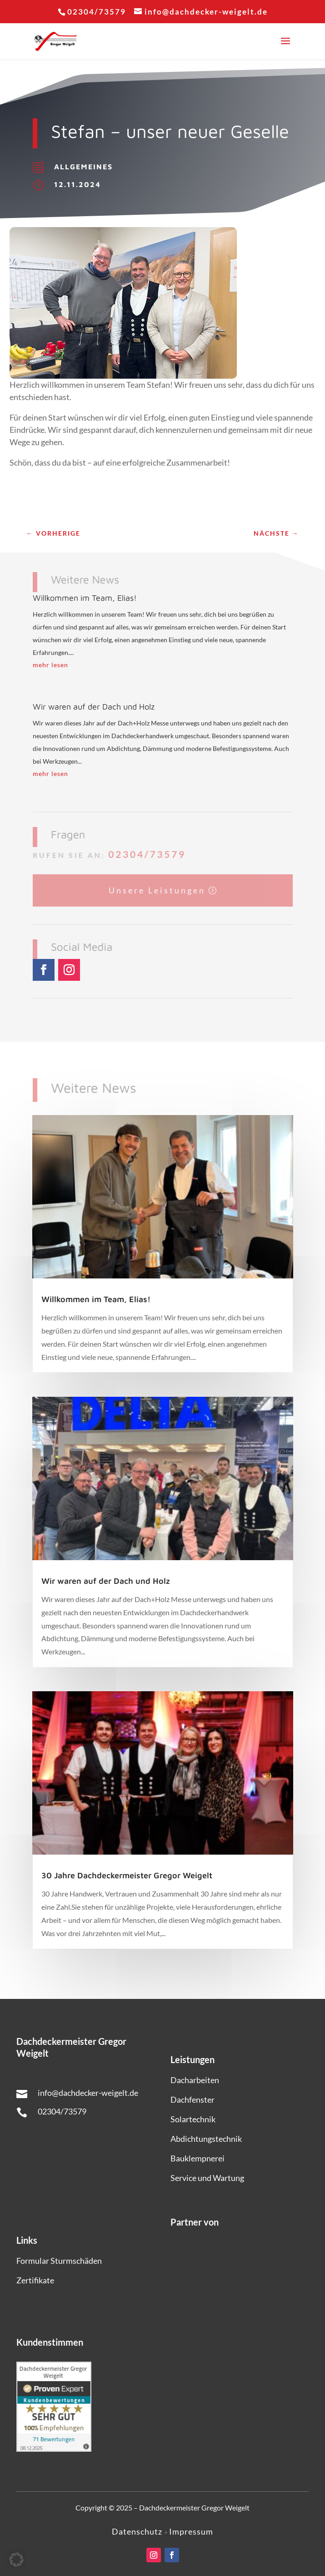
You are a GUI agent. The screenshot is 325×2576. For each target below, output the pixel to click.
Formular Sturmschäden (59, 2261)
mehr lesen (50, 665)
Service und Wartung (207, 2178)
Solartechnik (192, 2119)
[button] (16, 2559)
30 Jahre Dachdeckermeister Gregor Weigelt (126, 1875)
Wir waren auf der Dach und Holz (94, 706)
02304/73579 (146, 854)
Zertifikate (35, 2280)
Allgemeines (83, 166)
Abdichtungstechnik (206, 2139)
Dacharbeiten (194, 2080)
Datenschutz (138, 2531)
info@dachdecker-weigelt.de (88, 2093)
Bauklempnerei (197, 2158)
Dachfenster (192, 2099)
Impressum (191, 2531)
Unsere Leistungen (157, 889)
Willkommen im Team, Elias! (85, 598)
